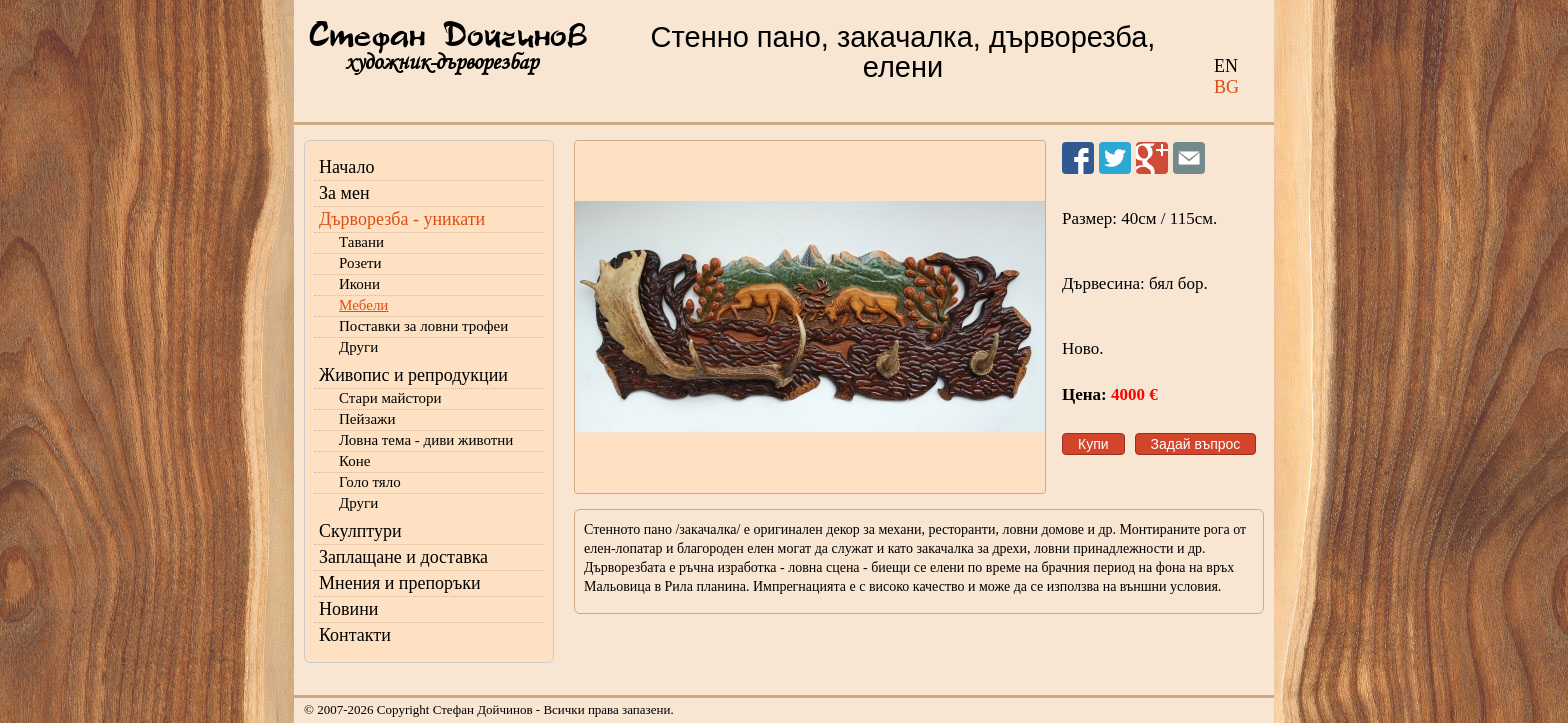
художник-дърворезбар (441, 62)
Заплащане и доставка (403, 557)
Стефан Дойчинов (448, 37)
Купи (1093, 444)
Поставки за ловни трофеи (423, 326)
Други (358, 347)
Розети (360, 263)
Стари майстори (390, 398)
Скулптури (360, 531)
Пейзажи (367, 419)
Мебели (363, 305)
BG (1226, 87)
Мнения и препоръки (400, 583)
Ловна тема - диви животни (426, 440)
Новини (348, 609)
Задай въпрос (1196, 444)
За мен (344, 193)
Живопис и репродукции (413, 375)
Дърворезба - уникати (402, 219)
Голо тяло (370, 482)
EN (1226, 66)
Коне (354, 461)
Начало (346, 167)
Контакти (355, 635)
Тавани (361, 242)
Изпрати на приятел (1189, 158)
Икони (359, 284)
